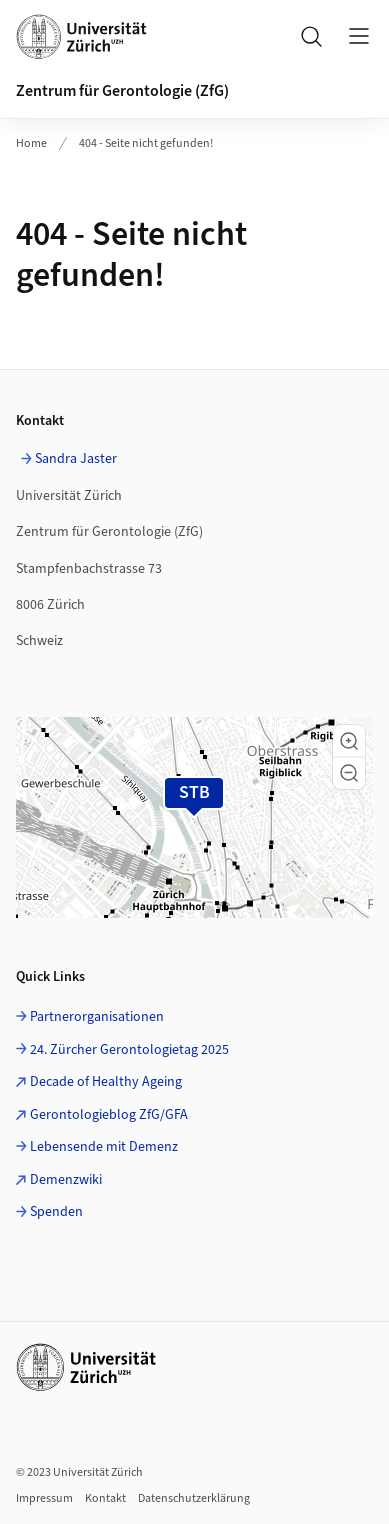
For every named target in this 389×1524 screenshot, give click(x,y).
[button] (349, 741)
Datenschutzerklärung (194, 1498)
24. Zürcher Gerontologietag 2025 (129, 1050)
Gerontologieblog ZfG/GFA (109, 1115)
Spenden (56, 1212)
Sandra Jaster (76, 459)
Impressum (44, 1498)
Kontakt (105, 1498)
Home (31, 143)
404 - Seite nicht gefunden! (146, 143)
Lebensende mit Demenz (104, 1147)
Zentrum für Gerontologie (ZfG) (122, 91)
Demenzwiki (66, 1180)
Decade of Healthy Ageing (106, 1082)
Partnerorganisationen (97, 1017)
